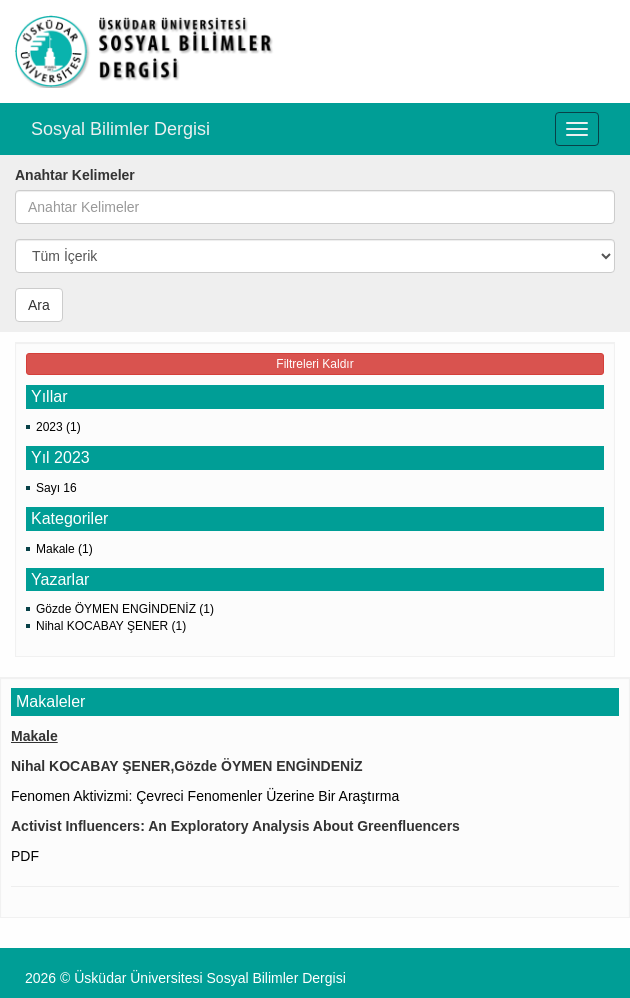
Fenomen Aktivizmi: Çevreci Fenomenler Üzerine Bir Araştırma (205, 796)
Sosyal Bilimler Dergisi (120, 129)
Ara (39, 305)
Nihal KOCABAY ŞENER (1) (111, 626)
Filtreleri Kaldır (314, 364)
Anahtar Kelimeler (75, 175)
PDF (25, 856)
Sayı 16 (56, 488)
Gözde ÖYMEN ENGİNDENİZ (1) (125, 609)
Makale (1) (64, 549)
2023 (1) (58, 427)
